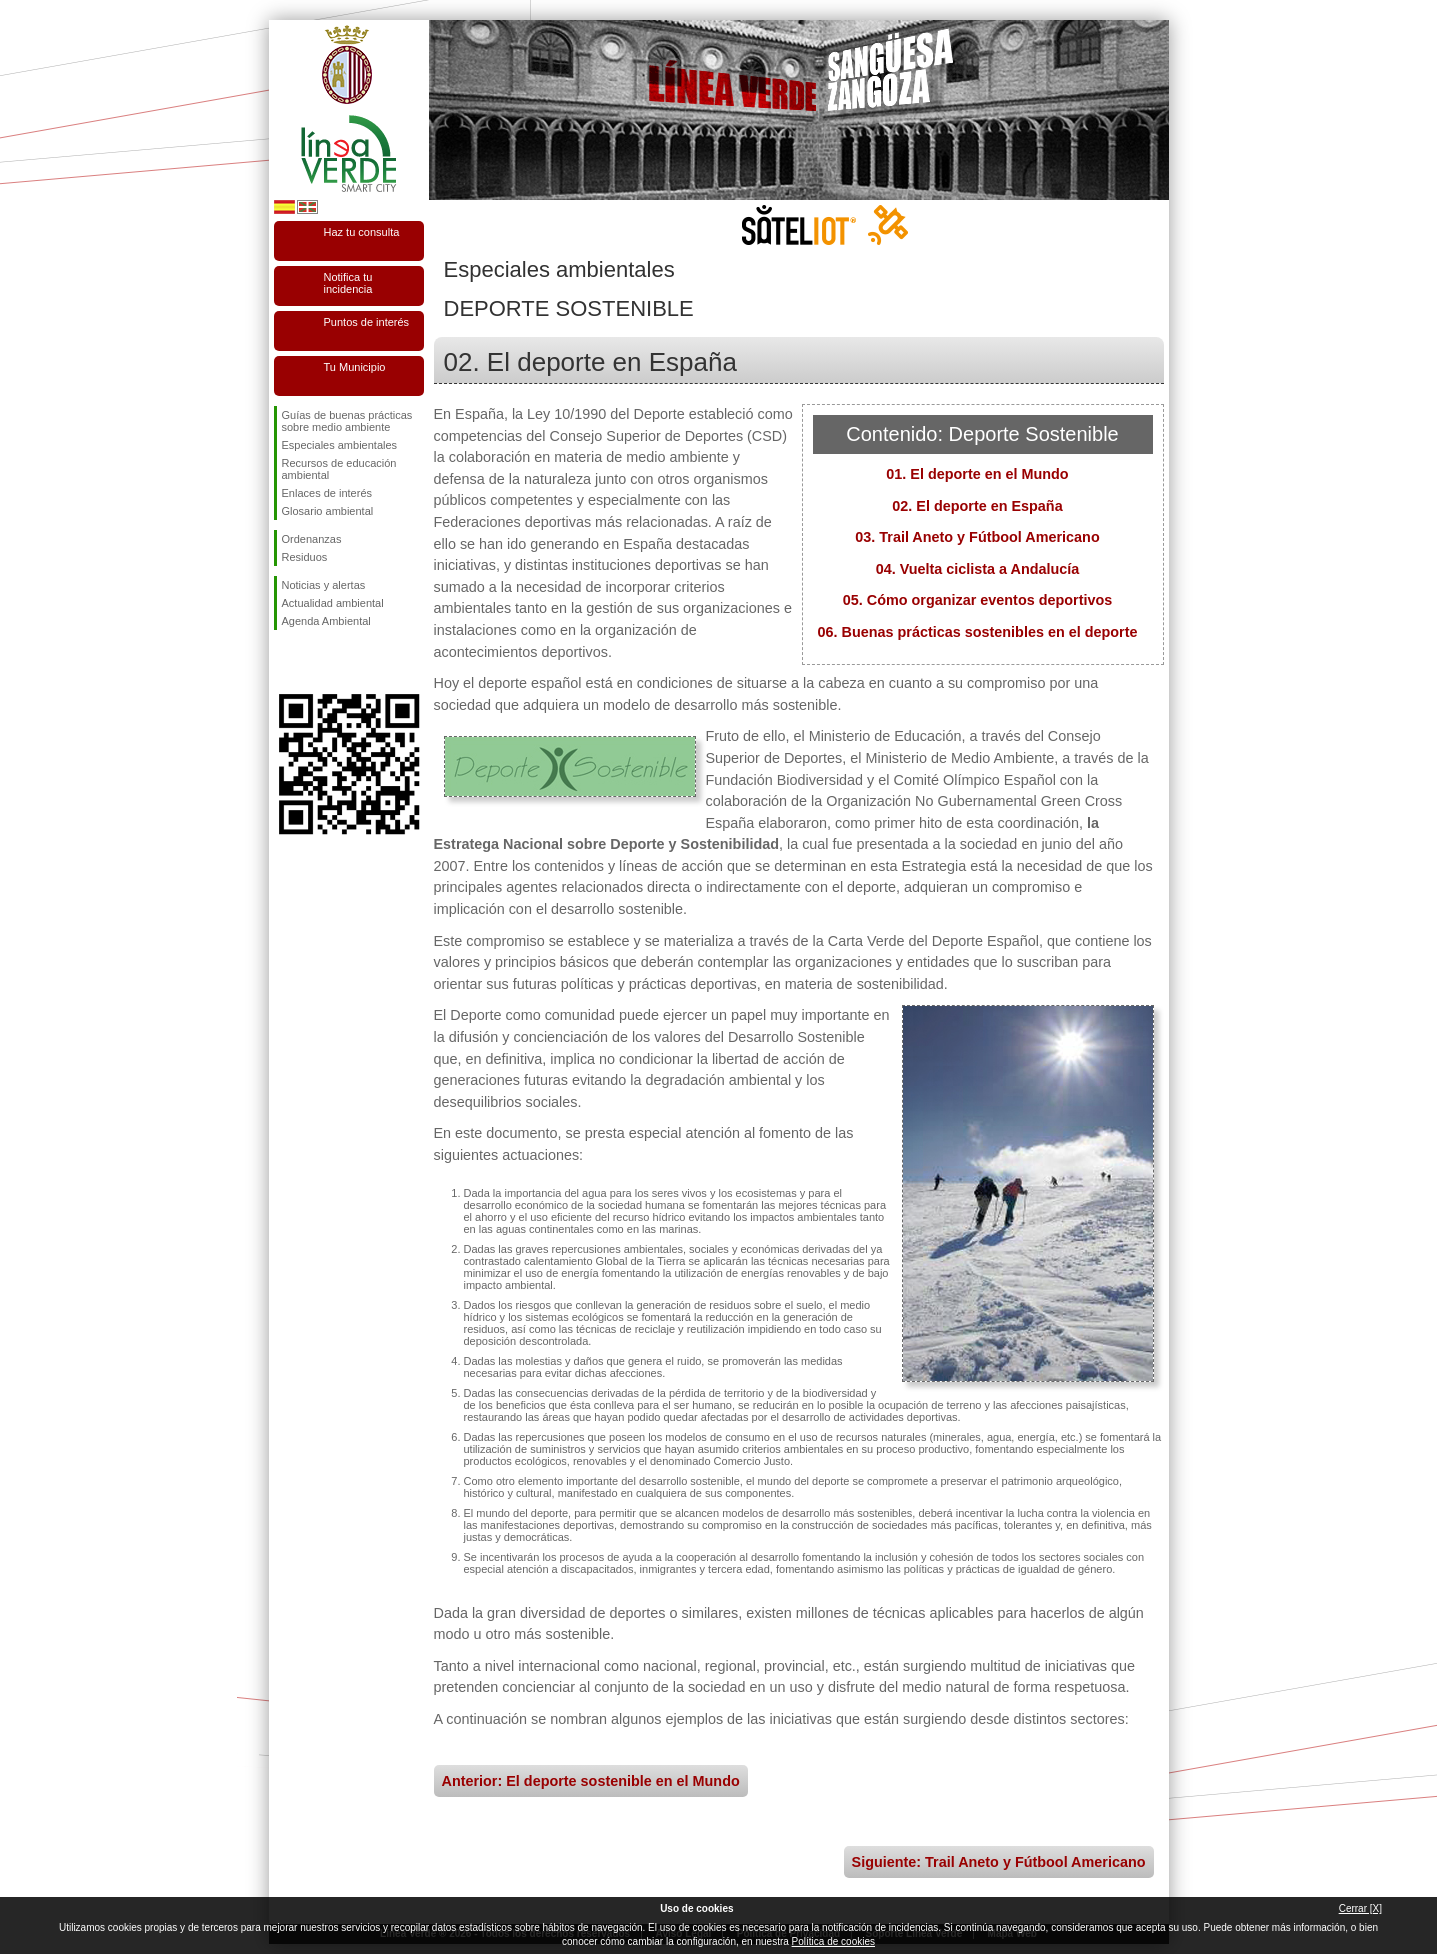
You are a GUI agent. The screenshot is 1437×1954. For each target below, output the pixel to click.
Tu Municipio (355, 367)
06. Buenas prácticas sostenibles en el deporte (978, 632)
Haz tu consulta (362, 232)
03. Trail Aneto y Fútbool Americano (977, 537)
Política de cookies (833, 1941)
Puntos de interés (367, 322)
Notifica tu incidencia (348, 283)
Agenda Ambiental (326, 621)
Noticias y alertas (324, 585)
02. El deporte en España (977, 506)
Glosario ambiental (328, 511)
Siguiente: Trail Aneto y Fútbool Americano (999, 1862)
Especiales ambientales (340, 445)
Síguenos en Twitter (319, 662)
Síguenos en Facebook (286, 662)
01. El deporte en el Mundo (977, 474)
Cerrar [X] (1360, 1908)
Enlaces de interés (327, 493)
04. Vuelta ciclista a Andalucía (978, 569)
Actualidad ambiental (333, 603)
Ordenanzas (312, 539)
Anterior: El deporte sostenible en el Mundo (591, 1781)
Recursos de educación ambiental (339, 469)
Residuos (305, 557)
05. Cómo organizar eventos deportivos (978, 600)
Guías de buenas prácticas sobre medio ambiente (347, 421)
